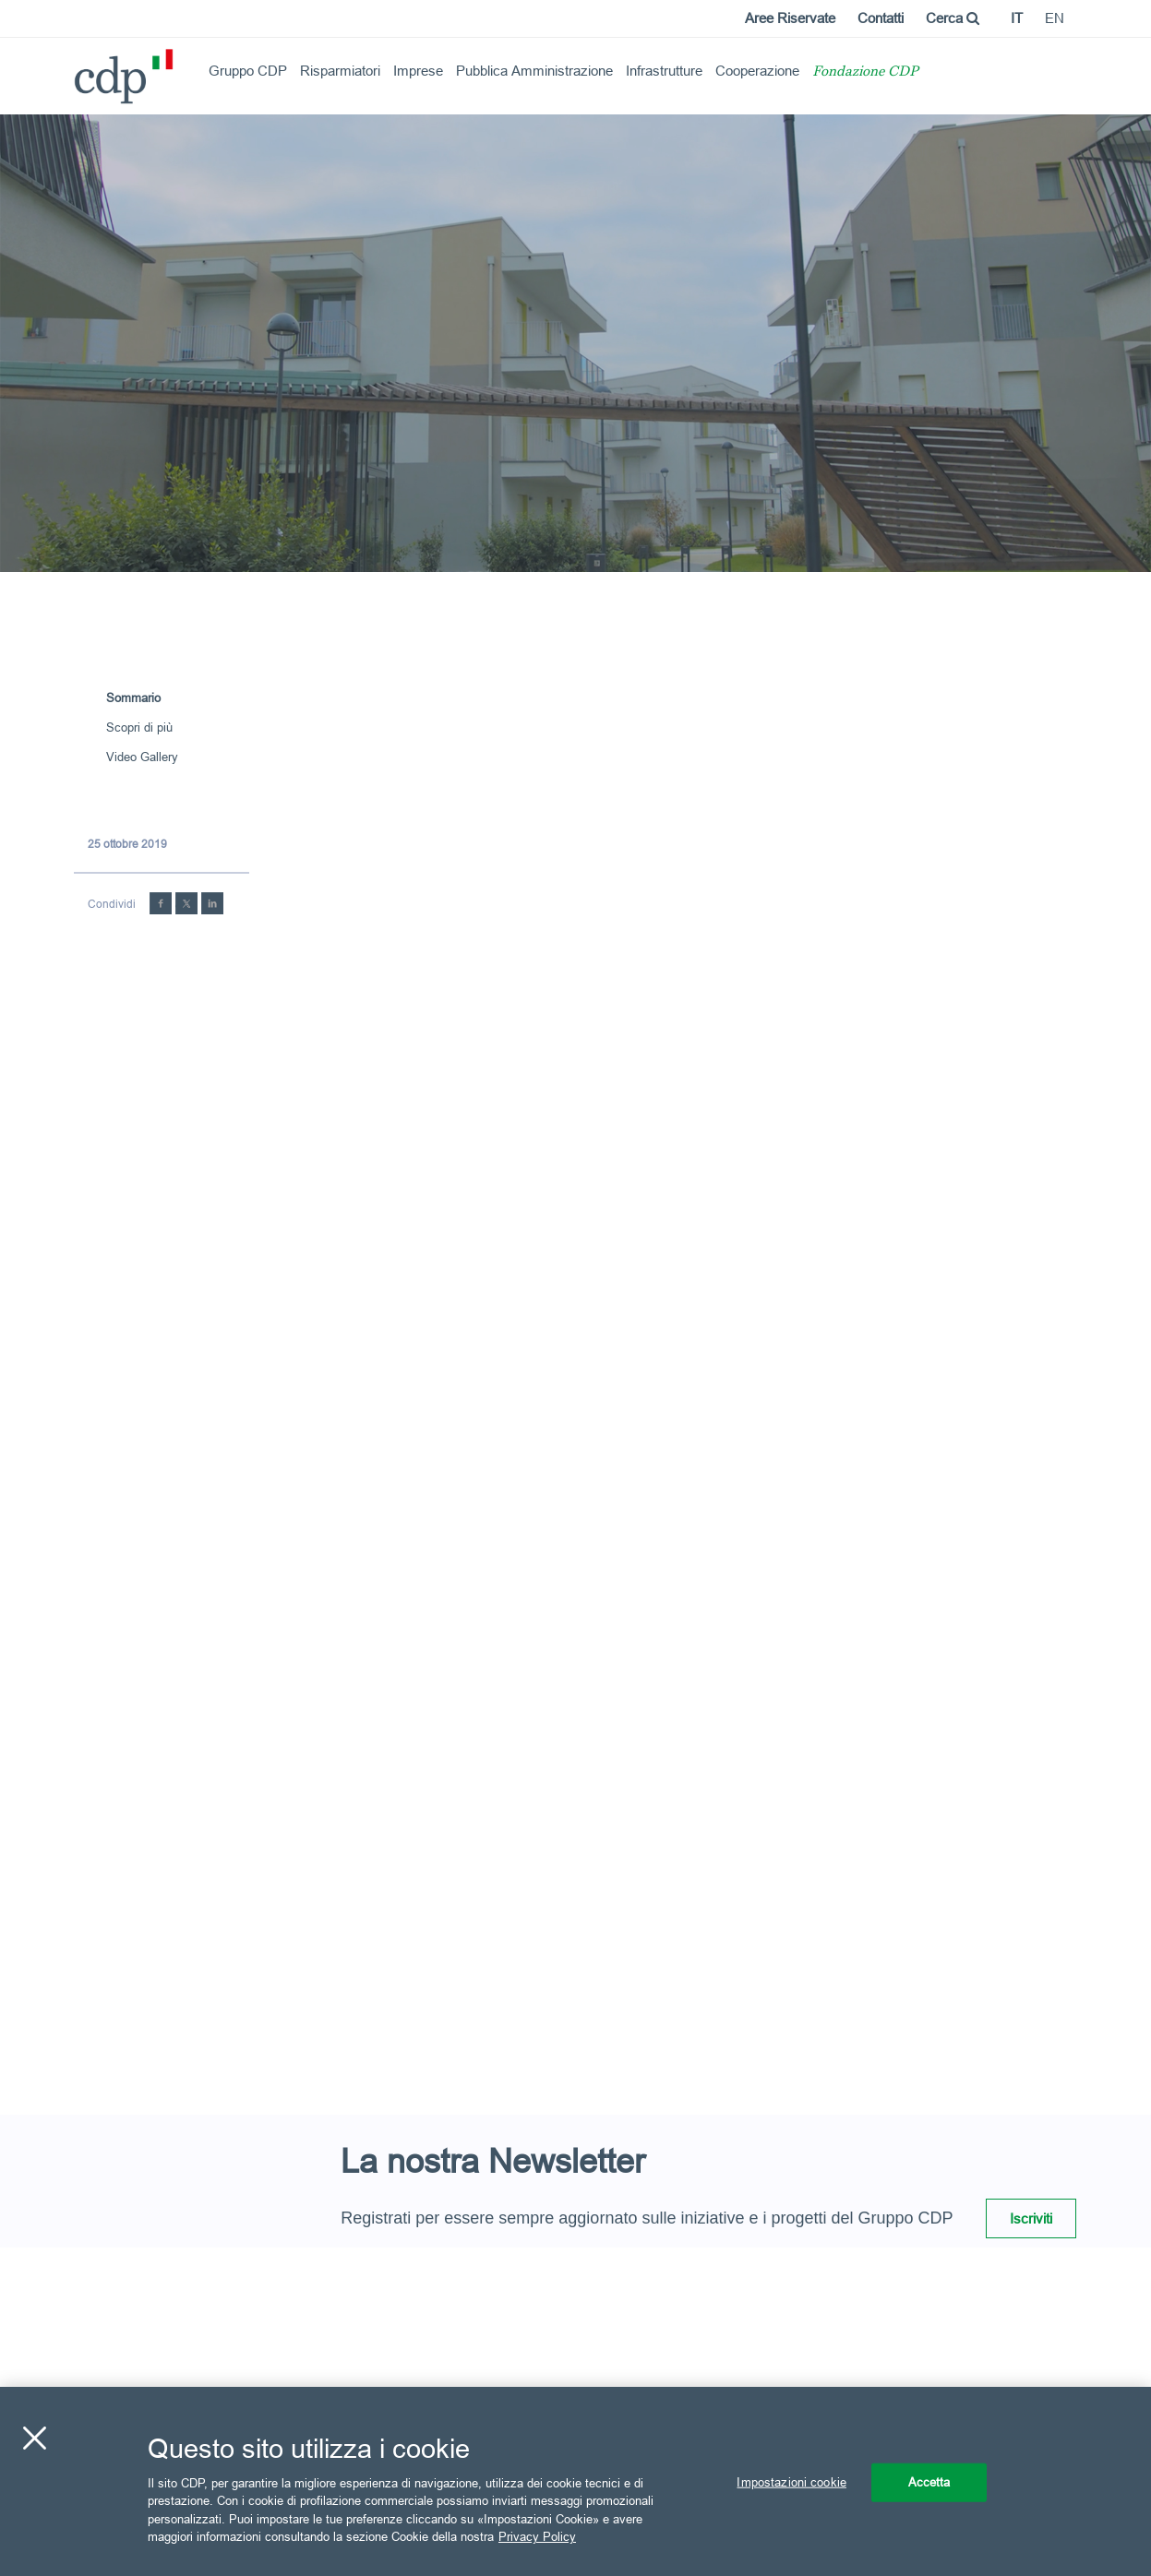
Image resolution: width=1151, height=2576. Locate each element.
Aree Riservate (790, 18)
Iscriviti (1031, 2218)
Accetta (929, 2482)
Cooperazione (757, 70)
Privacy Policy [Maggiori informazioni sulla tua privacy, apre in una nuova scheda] (537, 2536)
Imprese (418, 70)
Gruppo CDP (248, 70)
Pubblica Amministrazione (534, 70)
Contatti (880, 18)
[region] (575, 2481)
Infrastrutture (664, 70)
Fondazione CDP (865, 72)
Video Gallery (142, 756)
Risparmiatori (340, 70)
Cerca (952, 18)
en (1054, 18)
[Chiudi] (34, 2438)
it (1017, 18)
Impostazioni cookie (791, 2482)
